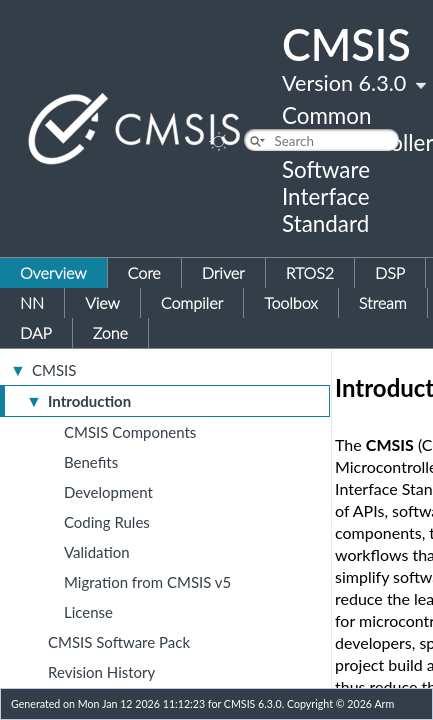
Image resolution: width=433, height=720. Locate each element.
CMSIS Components (130, 432)
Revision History (101, 672)
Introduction (89, 401)
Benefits (91, 462)
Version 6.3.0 (344, 83)
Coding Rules (107, 522)
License (88, 612)
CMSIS (54, 370)
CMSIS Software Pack (119, 642)
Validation (97, 552)
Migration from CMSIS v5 (147, 582)
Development (108, 492)
